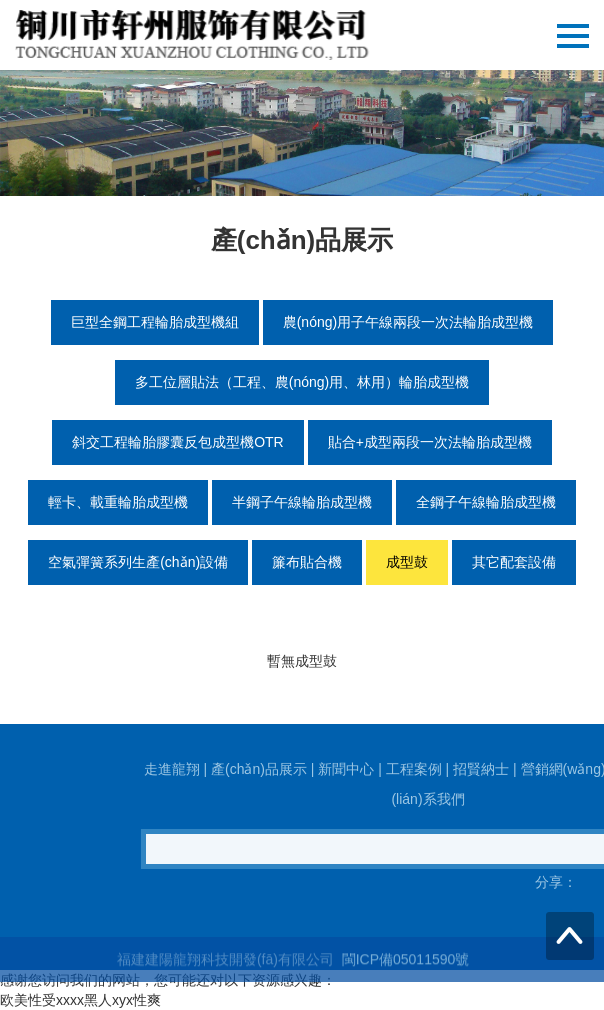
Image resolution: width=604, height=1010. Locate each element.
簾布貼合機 (307, 562)
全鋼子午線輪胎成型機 (486, 502)
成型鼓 (407, 562)
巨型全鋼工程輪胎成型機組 (155, 322)
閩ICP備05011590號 (404, 971)
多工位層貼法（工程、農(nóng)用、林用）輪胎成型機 (302, 382)
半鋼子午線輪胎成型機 (302, 502)
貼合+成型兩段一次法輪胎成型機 (430, 442)
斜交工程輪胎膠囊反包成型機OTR (178, 442)
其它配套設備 (514, 562)
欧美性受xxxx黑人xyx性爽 (80, 1000)
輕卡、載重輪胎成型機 (118, 502)
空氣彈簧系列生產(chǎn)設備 (138, 562)
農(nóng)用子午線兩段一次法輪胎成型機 (408, 322)
